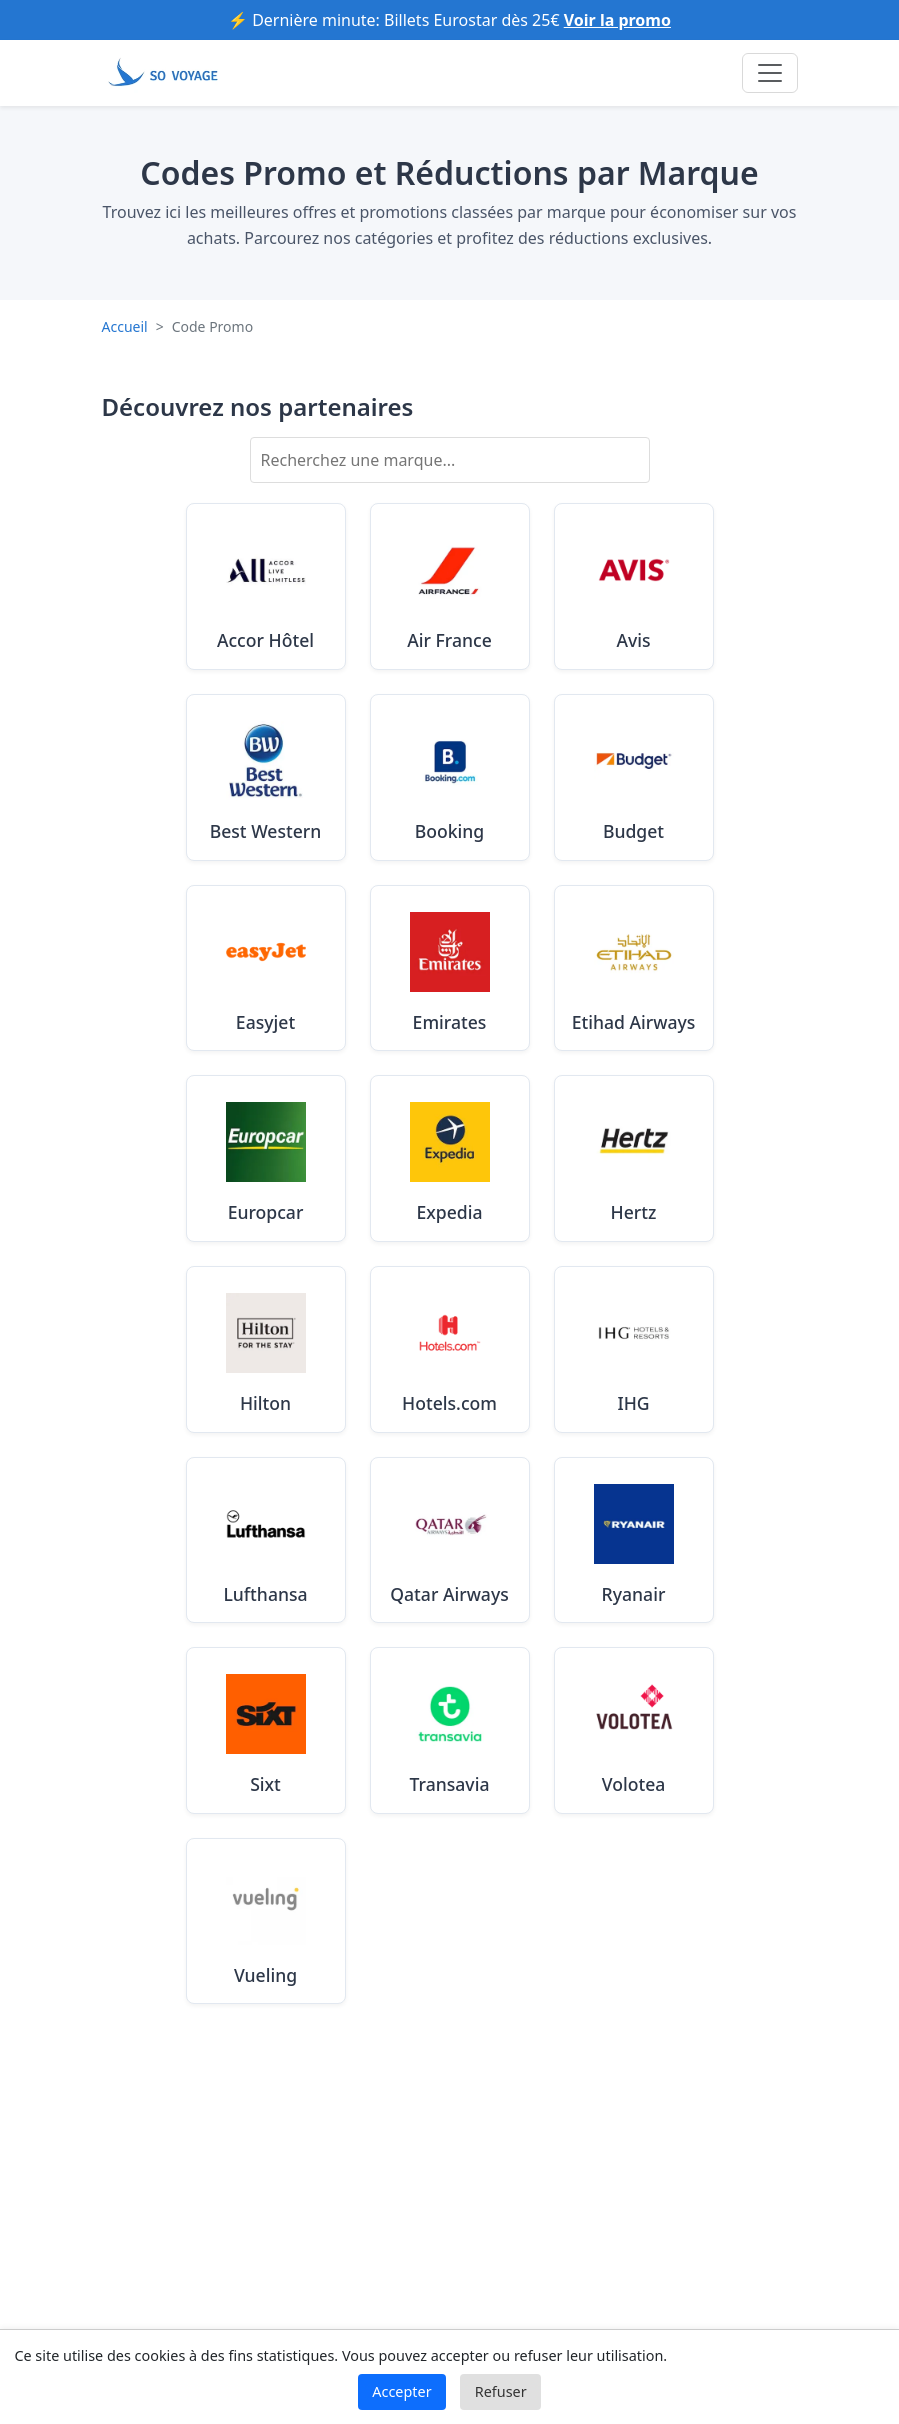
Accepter (401, 2391)
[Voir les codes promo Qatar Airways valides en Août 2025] (450, 1540)
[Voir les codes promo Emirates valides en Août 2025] (450, 968)
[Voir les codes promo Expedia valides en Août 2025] (450, 1158)
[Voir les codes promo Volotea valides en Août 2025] (634, 1730)
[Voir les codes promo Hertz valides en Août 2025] (634, 1158)
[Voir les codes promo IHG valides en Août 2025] (634, 1349)
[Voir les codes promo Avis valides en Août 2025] (634, 586)
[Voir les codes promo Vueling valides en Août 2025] (266, 1921)
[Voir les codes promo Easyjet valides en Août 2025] (266, 968)
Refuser (501, 2391)
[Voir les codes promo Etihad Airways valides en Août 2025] (634, 968)
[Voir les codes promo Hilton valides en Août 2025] (266, 1349)
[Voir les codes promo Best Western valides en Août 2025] (266, 777)
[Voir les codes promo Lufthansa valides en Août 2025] (266, 1540)
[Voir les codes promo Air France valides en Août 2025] (450, 586)
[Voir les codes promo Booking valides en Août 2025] (450, 777)
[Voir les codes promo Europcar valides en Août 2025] (266, 1158)
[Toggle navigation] (770, 73)
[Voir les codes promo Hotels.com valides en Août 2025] (450, 1349)
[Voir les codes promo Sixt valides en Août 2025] (266, 1730)
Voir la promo (617, 20)
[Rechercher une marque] (450, 460)
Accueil (125, 326)
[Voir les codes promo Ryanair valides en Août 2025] (634, 1540)
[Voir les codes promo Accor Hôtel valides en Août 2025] (266, 586)
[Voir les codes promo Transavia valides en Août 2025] (450, 1730)
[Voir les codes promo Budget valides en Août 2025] (634, 777)
